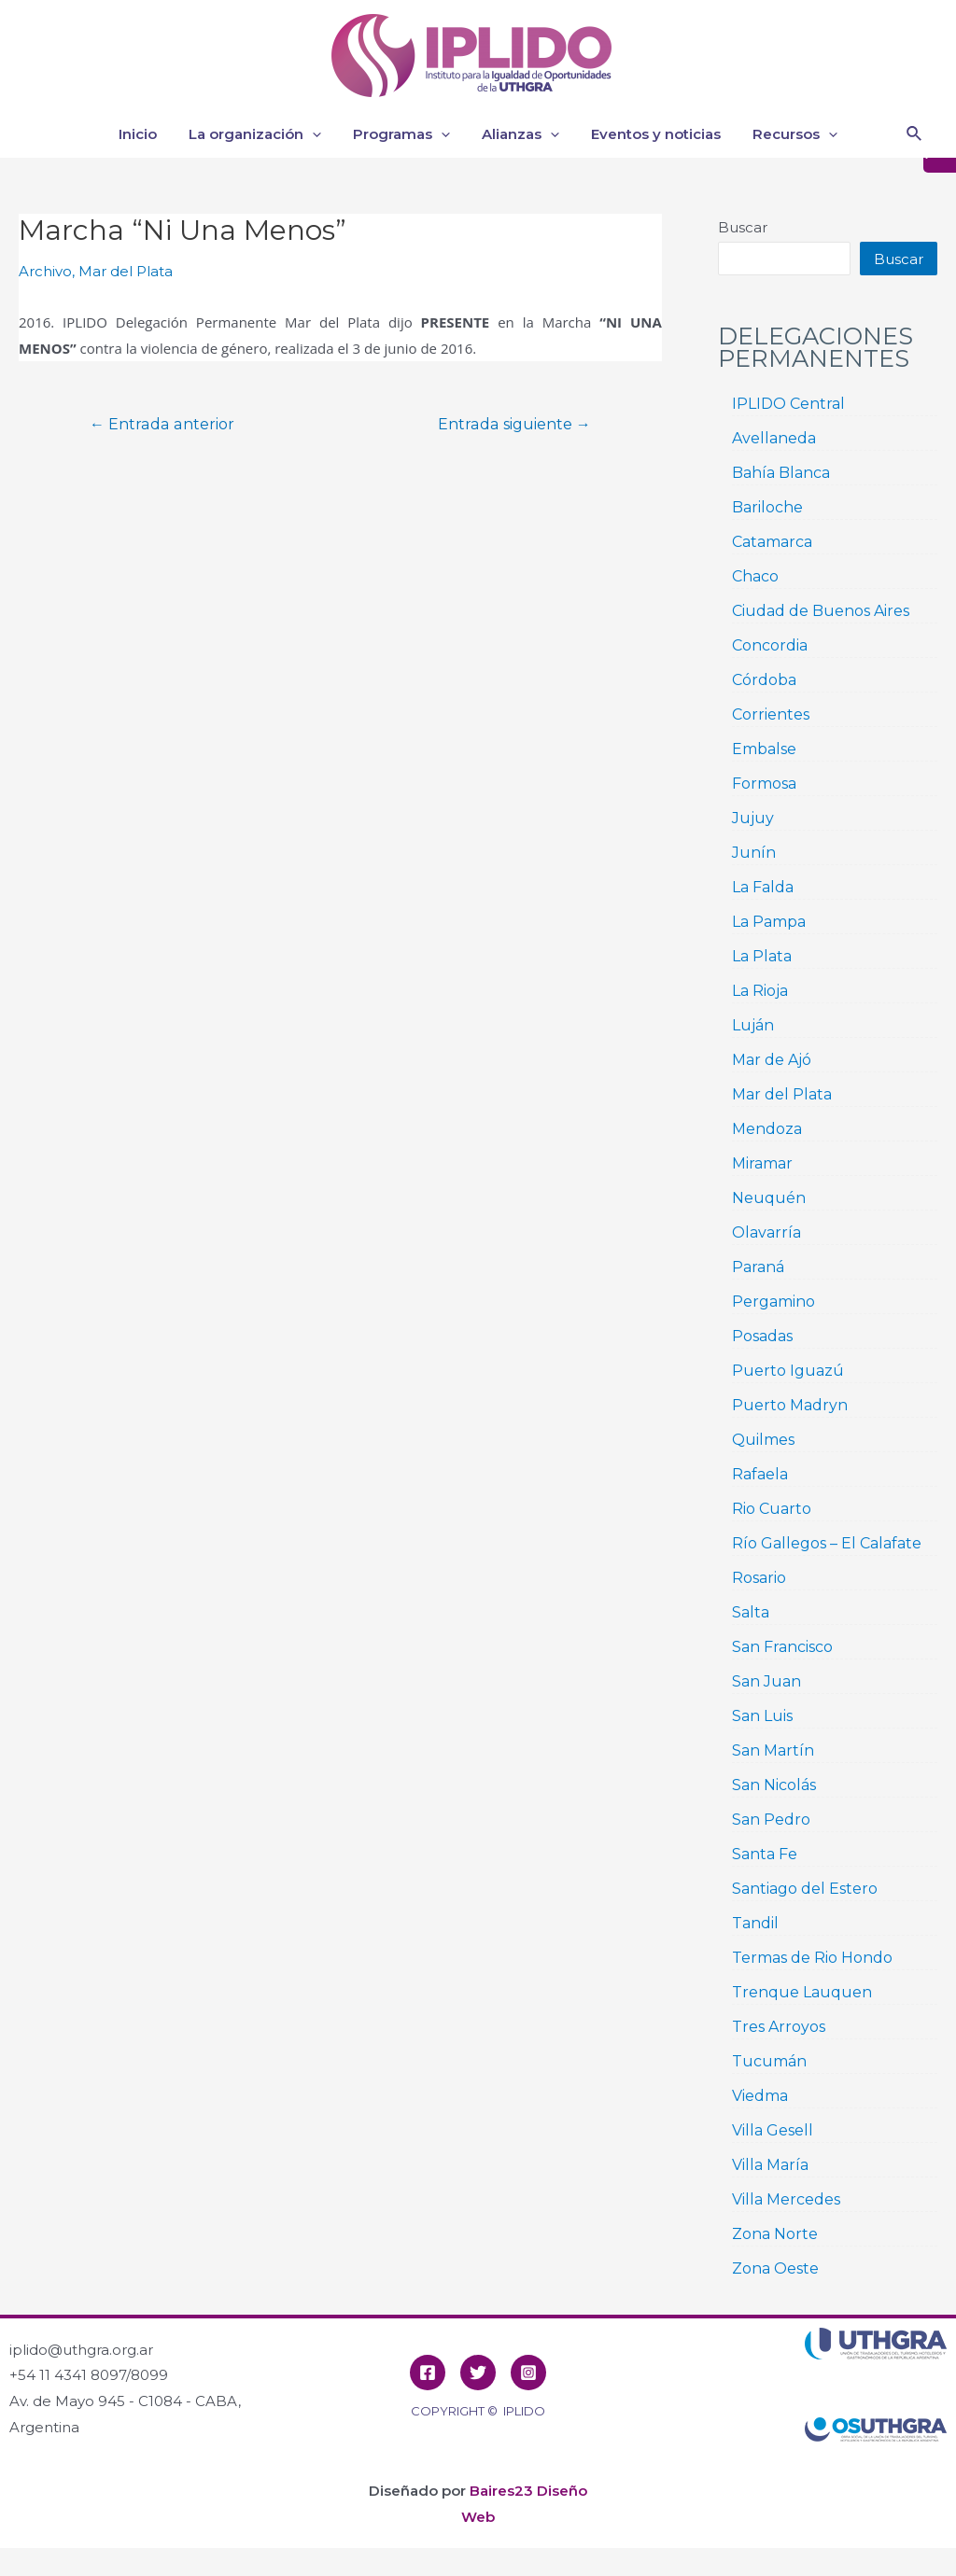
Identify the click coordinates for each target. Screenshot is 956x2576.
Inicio (147, 134)
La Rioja (760, 991)
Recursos (785, 134)
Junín (754, 852)
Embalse (764, 749)
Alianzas (518, 134)
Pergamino (773, 1301)
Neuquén (769, 1198)
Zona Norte (775, 2234)
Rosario (759, 1578)
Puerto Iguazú (788, 1370)
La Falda (763, 887)
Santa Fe (764, 1854)
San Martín (773, 1750)
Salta (750, 1612)
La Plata (762, 956)
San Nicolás (774, 1785)
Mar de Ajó (771, 1060)
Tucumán (769, 2061)
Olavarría (766, 1232)
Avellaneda (774, 438)
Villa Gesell (772, 2130)
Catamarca (772, 542)
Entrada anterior (162, 424)
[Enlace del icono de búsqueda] (915, 134)
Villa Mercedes (786, 2199)
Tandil (755, 1923)
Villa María (770, 2165)
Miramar (762, 1163)
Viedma (760, 2096)
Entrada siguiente (514, 424)
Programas (403, 134)
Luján (753, 1025)
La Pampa (769, 922)
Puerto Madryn (790, 1405)
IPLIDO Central (788, 404)
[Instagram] (528, 2372)
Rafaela (760, 1474)
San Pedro (771, 1819)
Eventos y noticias (650, 134)
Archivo (45, 271)
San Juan (766, 1681)
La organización (260, 134)
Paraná (758, 1267)
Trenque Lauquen (802, 1992)
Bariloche (767, 507)
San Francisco (782, 1647)
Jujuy (753, 818)
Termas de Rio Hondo (812, 1958)
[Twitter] (478, 2372)
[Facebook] (427, 2372)
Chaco (755, 576)
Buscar (742, 227)
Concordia (770, 645)
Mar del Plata (125, 271)
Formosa (764, 783)
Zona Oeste (775, 2268)
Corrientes (770, 714)
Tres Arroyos (778, 2027)
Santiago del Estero (805, 1888)
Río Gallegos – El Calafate (826, 1543)
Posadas (762, 1336)
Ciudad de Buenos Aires (820, 611)
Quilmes (763, 1440)
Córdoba (764, 680)
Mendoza (767, 1129)
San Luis (762, 1716)
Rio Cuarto (771, 1509)
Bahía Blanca (781, 473)
